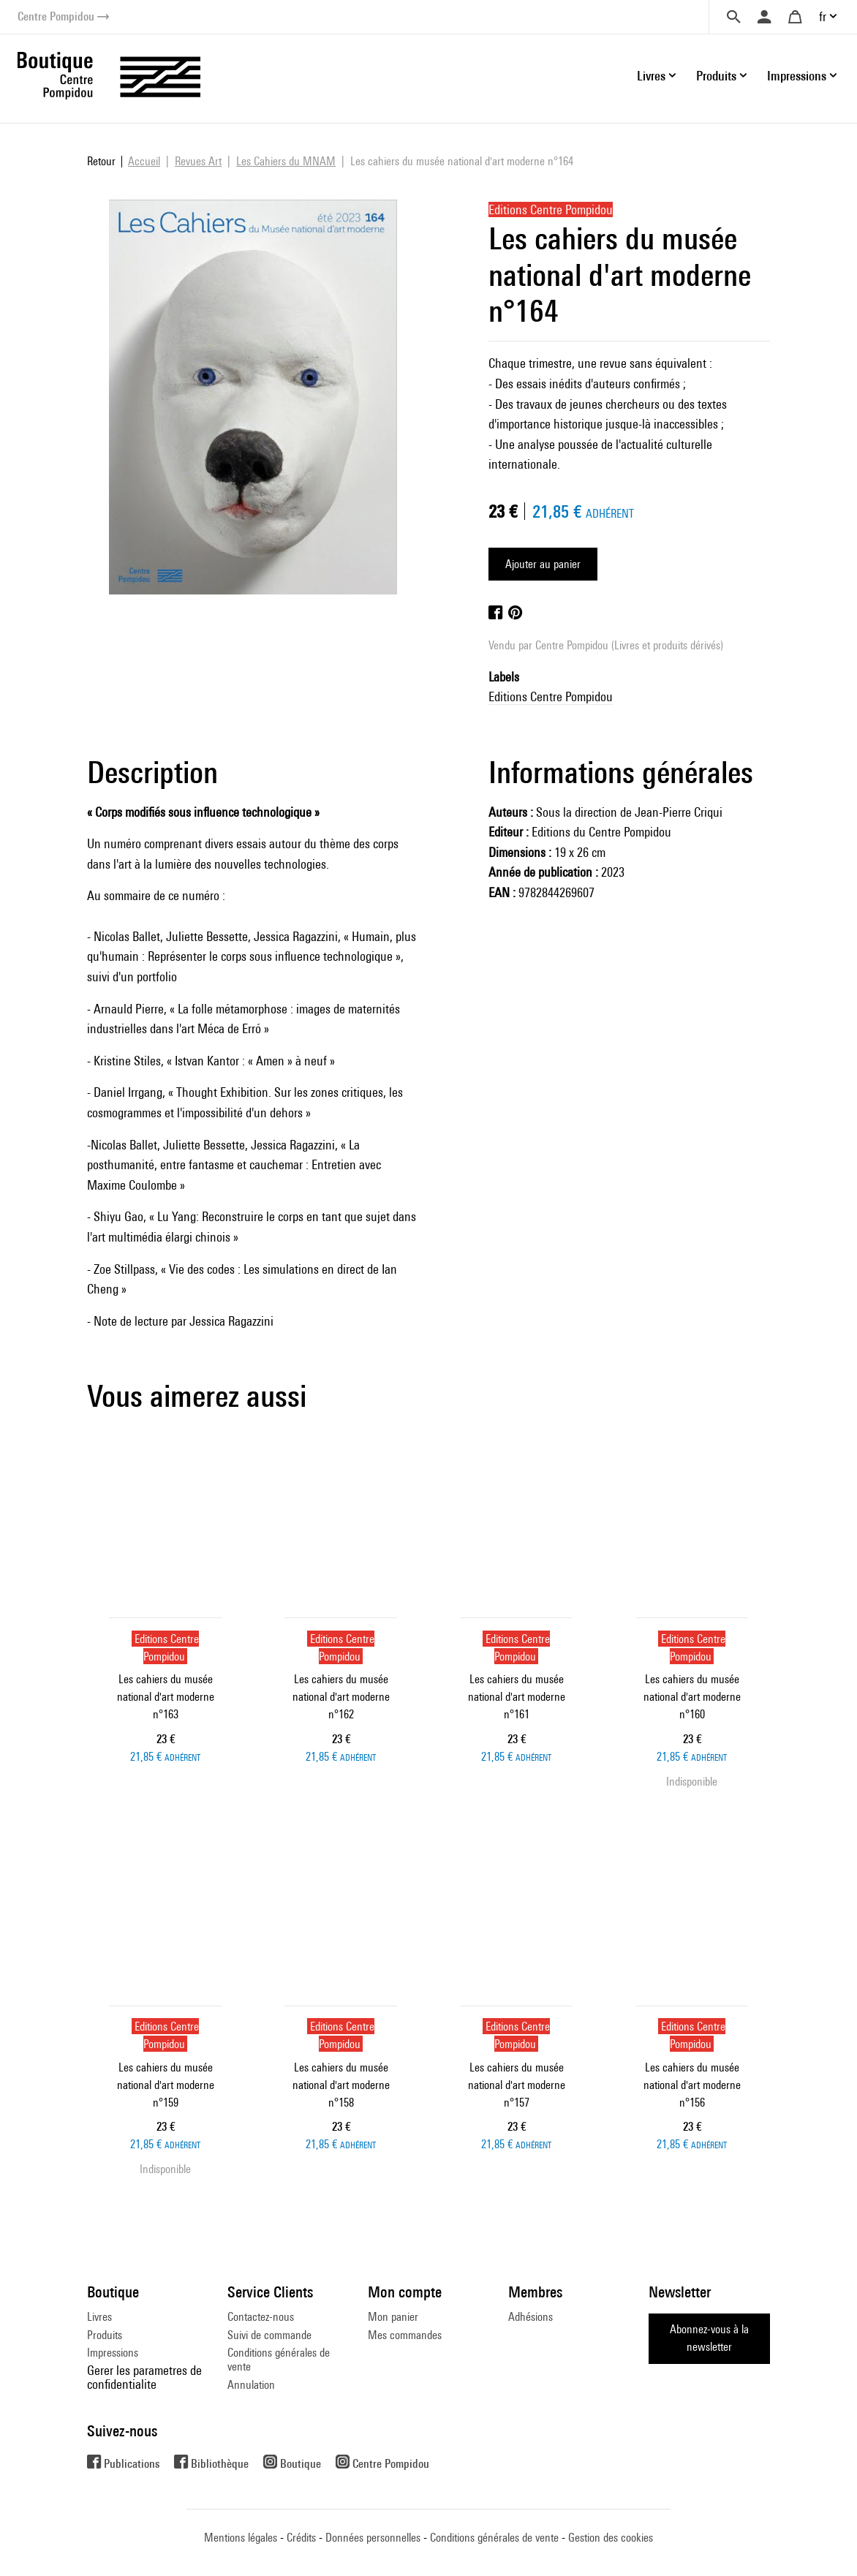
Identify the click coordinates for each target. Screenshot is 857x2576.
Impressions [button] (796, 75)
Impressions (112, 2353)
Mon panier (393, 2317)
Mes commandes (405, 2335)
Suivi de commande (269, 2335)
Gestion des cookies (610, 2538)
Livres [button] (651, 75)
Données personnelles (372, 2538)
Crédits (301, 2538)
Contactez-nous (260, 2317)
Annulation (251, 2385)
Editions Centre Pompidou (550, 696)
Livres (99, 2317)
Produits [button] (716, 75)
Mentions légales (240, 2538)
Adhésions (530, 2317)
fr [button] (822, 16)
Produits (104, 2335)
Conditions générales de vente (278, 2359)
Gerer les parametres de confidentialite (144, 2376)
